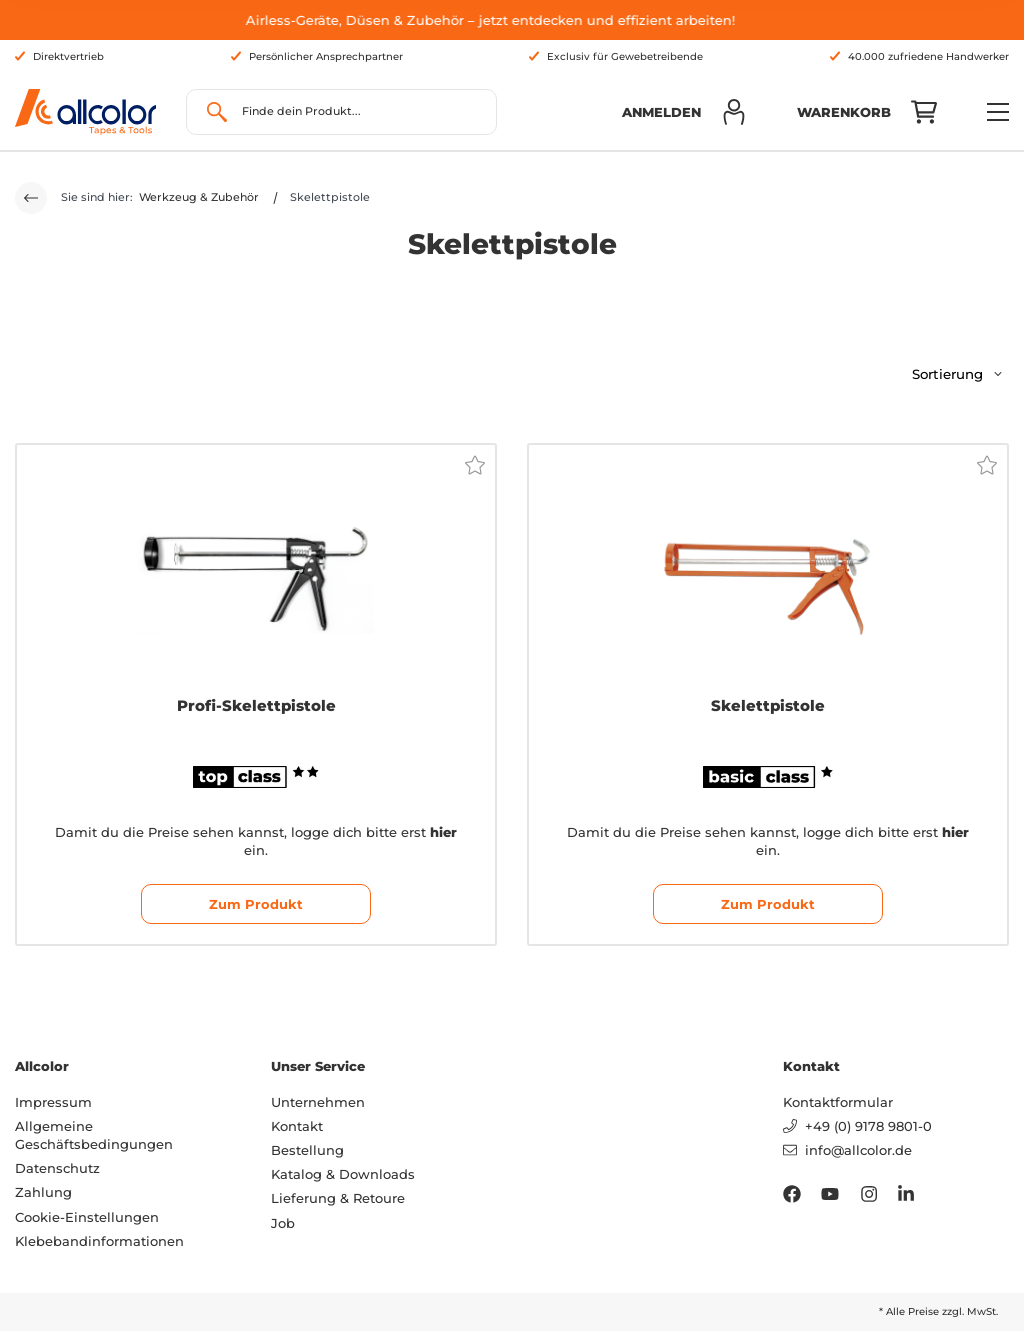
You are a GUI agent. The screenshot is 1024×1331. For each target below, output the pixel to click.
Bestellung (307, 1150)
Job (283, 1223)
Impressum (53, 1102)
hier (443, 832)
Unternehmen (318, 1102)
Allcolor (42, 1066)
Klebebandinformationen (99, 1241)
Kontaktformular (838, 1102)
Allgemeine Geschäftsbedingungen (94, 1135)
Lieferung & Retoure (338, 1198)
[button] (684, 112)
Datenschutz (57, 1168)
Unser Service (318, 1066)
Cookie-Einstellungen (87, 1217)
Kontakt (297, 1126)
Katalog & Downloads (343, 1174)
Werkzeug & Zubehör (199, 197)
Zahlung (43, 1192)
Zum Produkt (256, 904)
